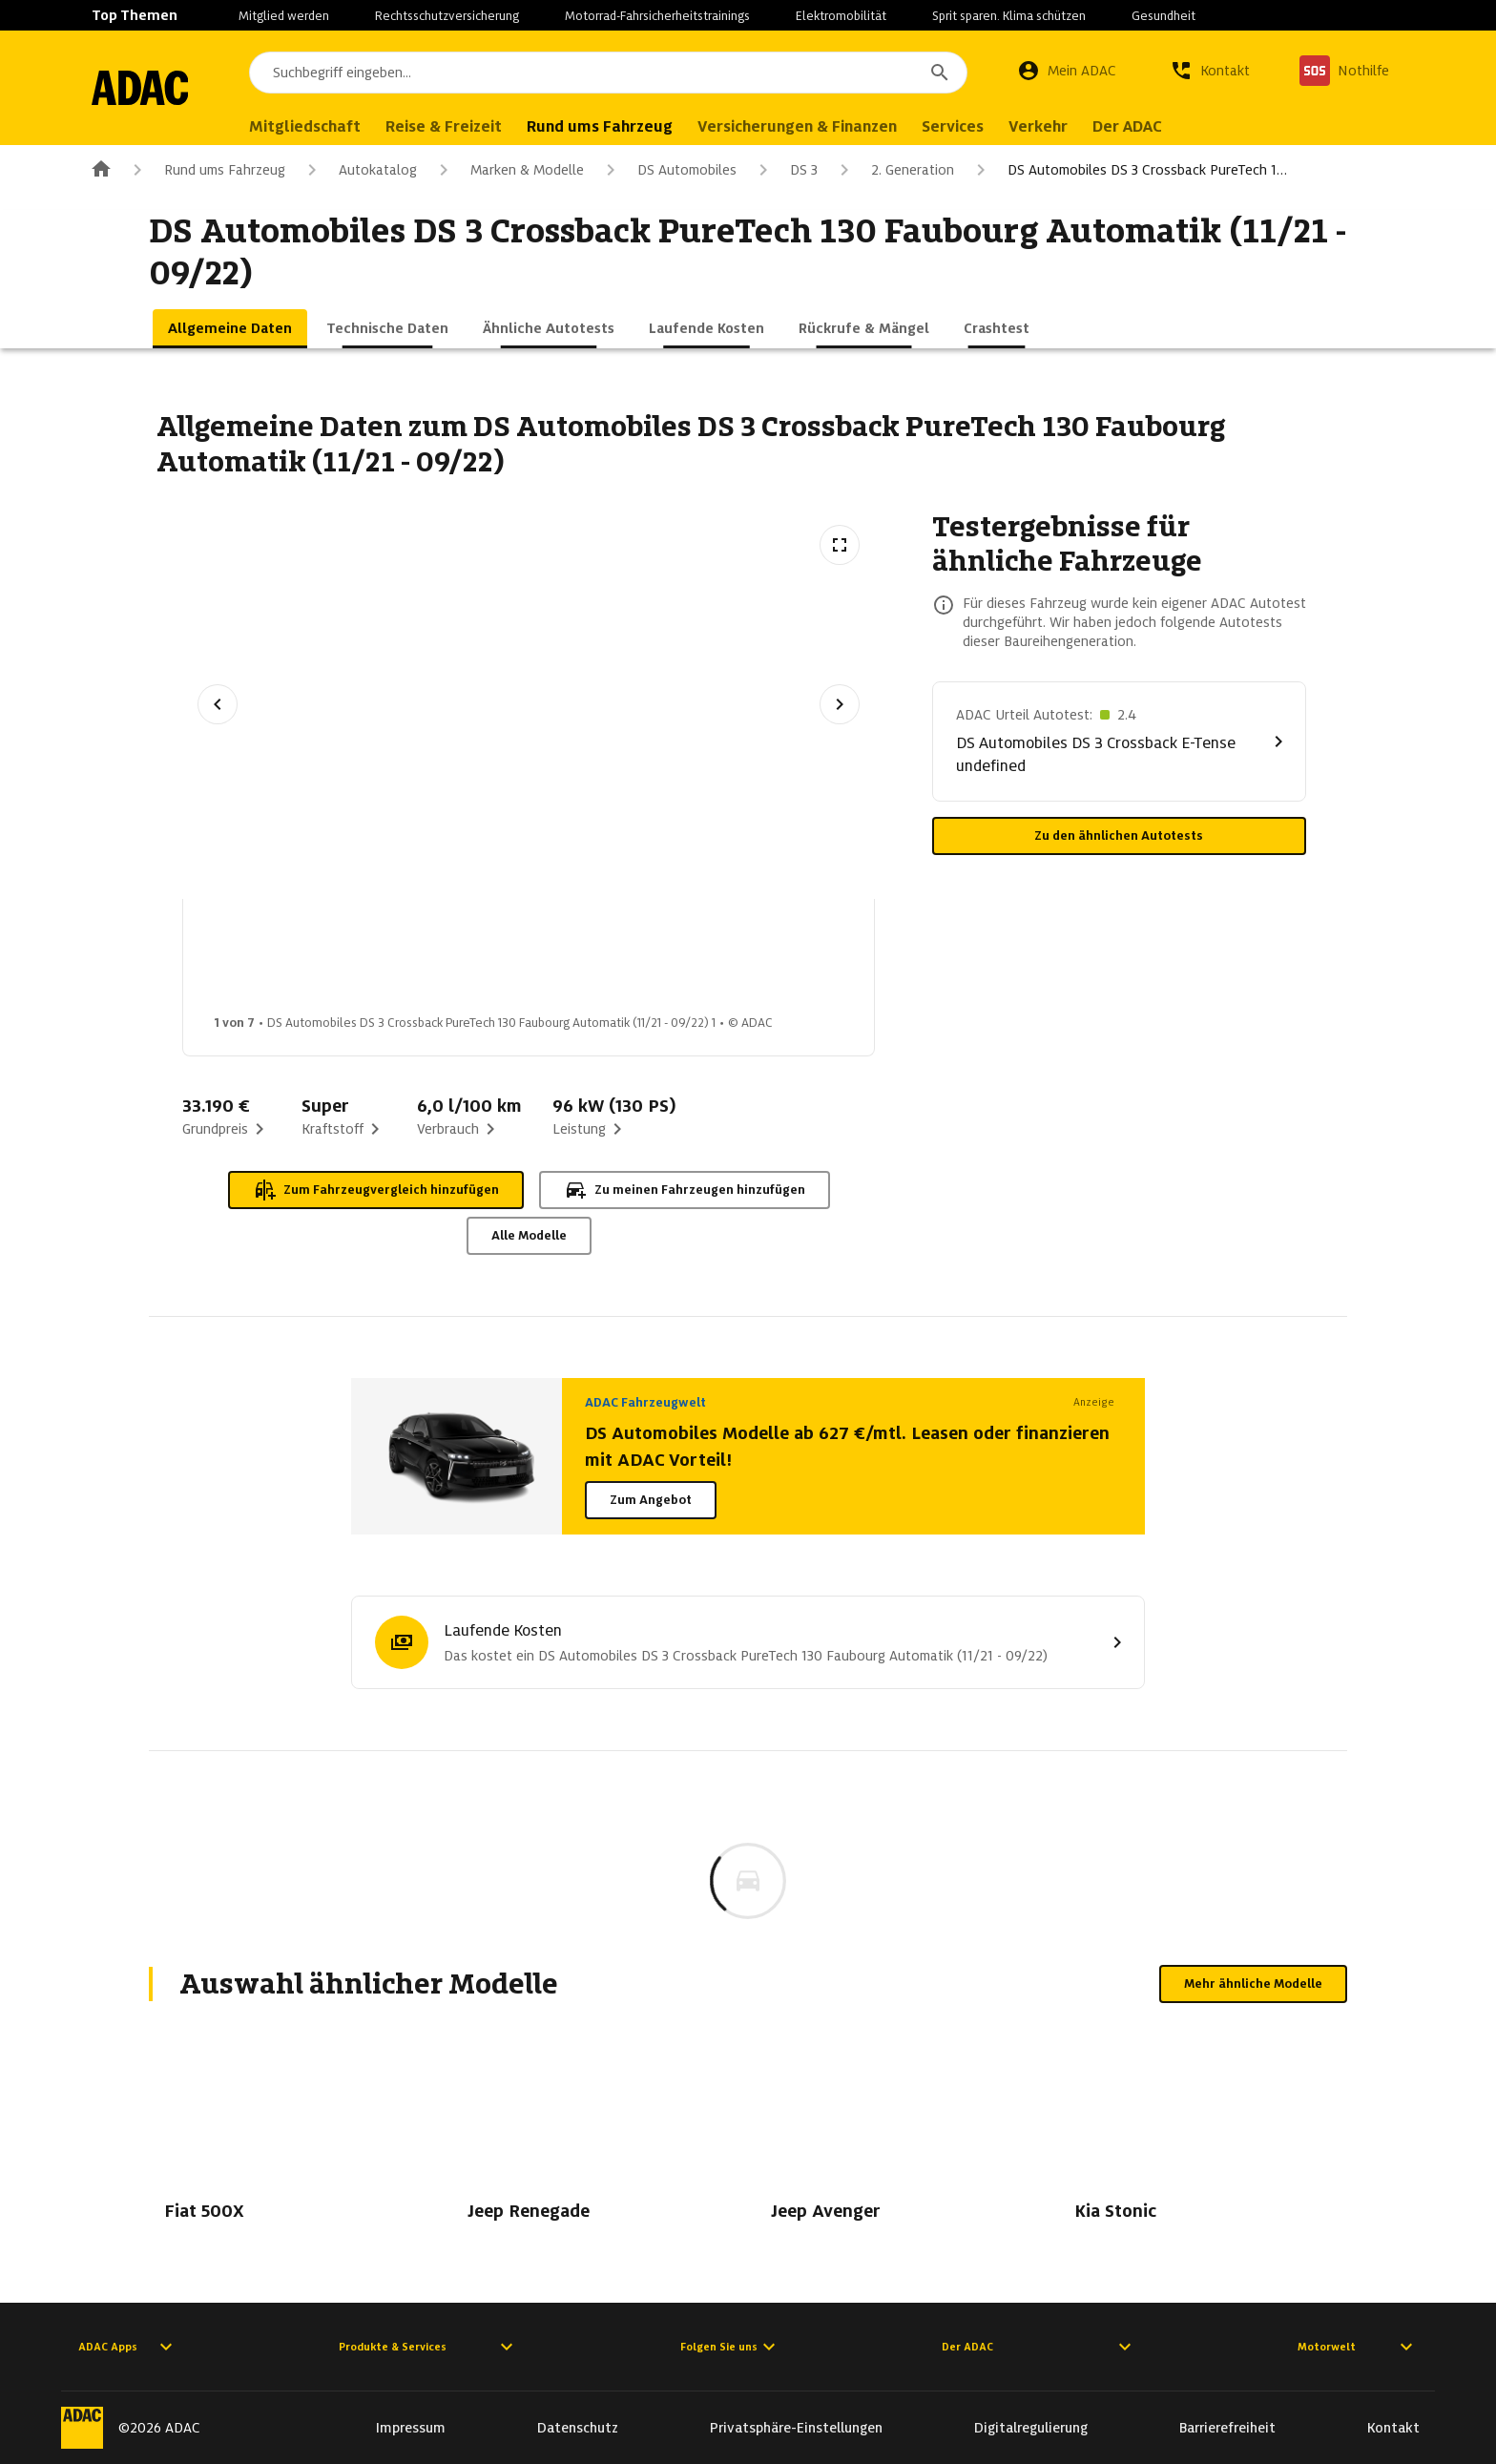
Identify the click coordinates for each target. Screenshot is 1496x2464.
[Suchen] (940, 72)
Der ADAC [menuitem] (1164, 126)
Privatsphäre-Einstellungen (796, 2427)
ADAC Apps (127, 2346)
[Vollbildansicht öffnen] (840, 545)
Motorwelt (1358, 2346)
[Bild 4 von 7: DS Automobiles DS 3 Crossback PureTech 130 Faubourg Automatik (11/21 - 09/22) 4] (718, 962)
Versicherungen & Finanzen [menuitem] (834, 126)
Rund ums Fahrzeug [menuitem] (637, 126)
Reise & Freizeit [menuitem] (481, 126)
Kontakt (1393, 2427)
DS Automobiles (668, 169)
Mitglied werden (284, 16)
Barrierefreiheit (1227, 2427)
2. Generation (893, 169)
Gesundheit (1163, 16)
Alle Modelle (529, 1235)
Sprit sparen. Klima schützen (1009, 16)
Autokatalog (359, 169)
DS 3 (785, 169)
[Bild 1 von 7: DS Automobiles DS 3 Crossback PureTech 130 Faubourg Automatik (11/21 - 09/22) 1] (266, 962)
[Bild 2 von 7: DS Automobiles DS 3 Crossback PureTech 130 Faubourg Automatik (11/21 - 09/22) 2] (417, 962)
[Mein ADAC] (1066, 70)
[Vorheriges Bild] (217, 704)
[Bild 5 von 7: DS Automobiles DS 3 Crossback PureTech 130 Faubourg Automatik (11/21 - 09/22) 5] (869, 962)
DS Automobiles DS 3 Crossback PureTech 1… (1128, 169)
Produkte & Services (428, 2346)
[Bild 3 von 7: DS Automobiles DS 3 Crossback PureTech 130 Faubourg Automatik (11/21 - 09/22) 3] (567, 962)
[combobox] (626, 73)
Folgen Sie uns (730, 2346)
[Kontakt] (1210, 70)
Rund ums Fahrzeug (205, 169)
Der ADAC (1039, 2346)
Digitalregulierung (1031, 2427)
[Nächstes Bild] (840, 704)
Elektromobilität (841, 16)
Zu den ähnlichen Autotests (1118, 835)
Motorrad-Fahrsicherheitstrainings (657, 16)
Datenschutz (577, 2427)
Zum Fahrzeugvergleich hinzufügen (376, 1190)
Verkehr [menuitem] (1075, 126)
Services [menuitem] (990, 126)
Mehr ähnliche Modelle (1253, 1983)
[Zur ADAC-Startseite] (158, 88)
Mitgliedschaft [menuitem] (342, 126)
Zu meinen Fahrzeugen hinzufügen (684, 1190)
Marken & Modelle (508, 169)
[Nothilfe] (1344, 71)
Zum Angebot (651, 1500)
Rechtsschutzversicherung (447, 16)
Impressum (411, 2427)
